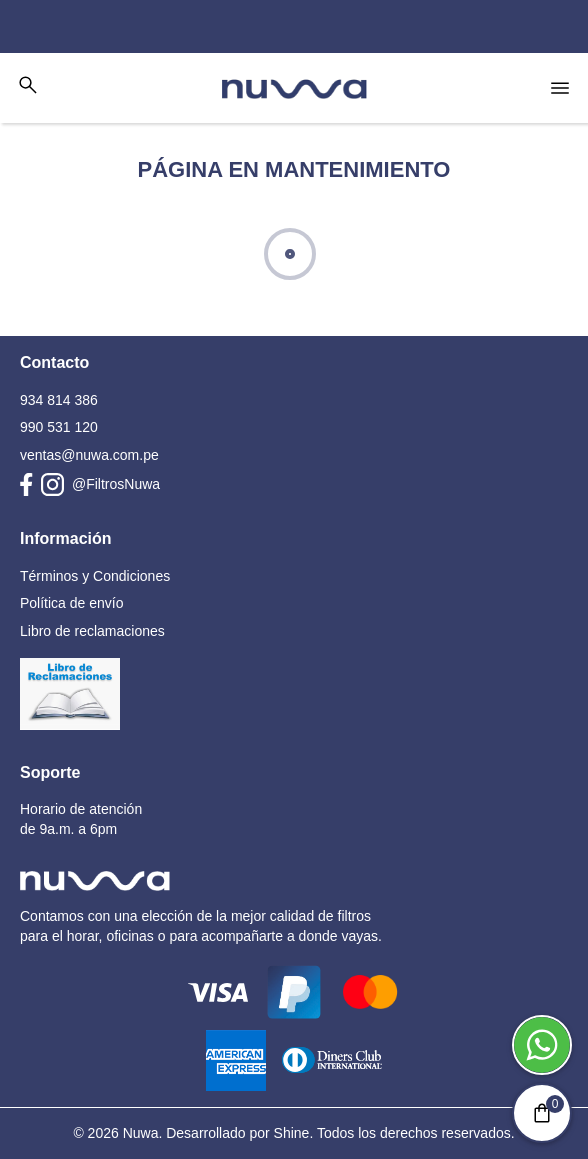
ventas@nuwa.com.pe (89, 455)
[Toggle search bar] (28, 85)
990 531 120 (59, 427)
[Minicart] (542, 1113)
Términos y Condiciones (95, 576)
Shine (292, 1133)
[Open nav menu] (560, 88)
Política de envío (72, 603)
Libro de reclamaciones (92, 631)
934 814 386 (59, 400)
